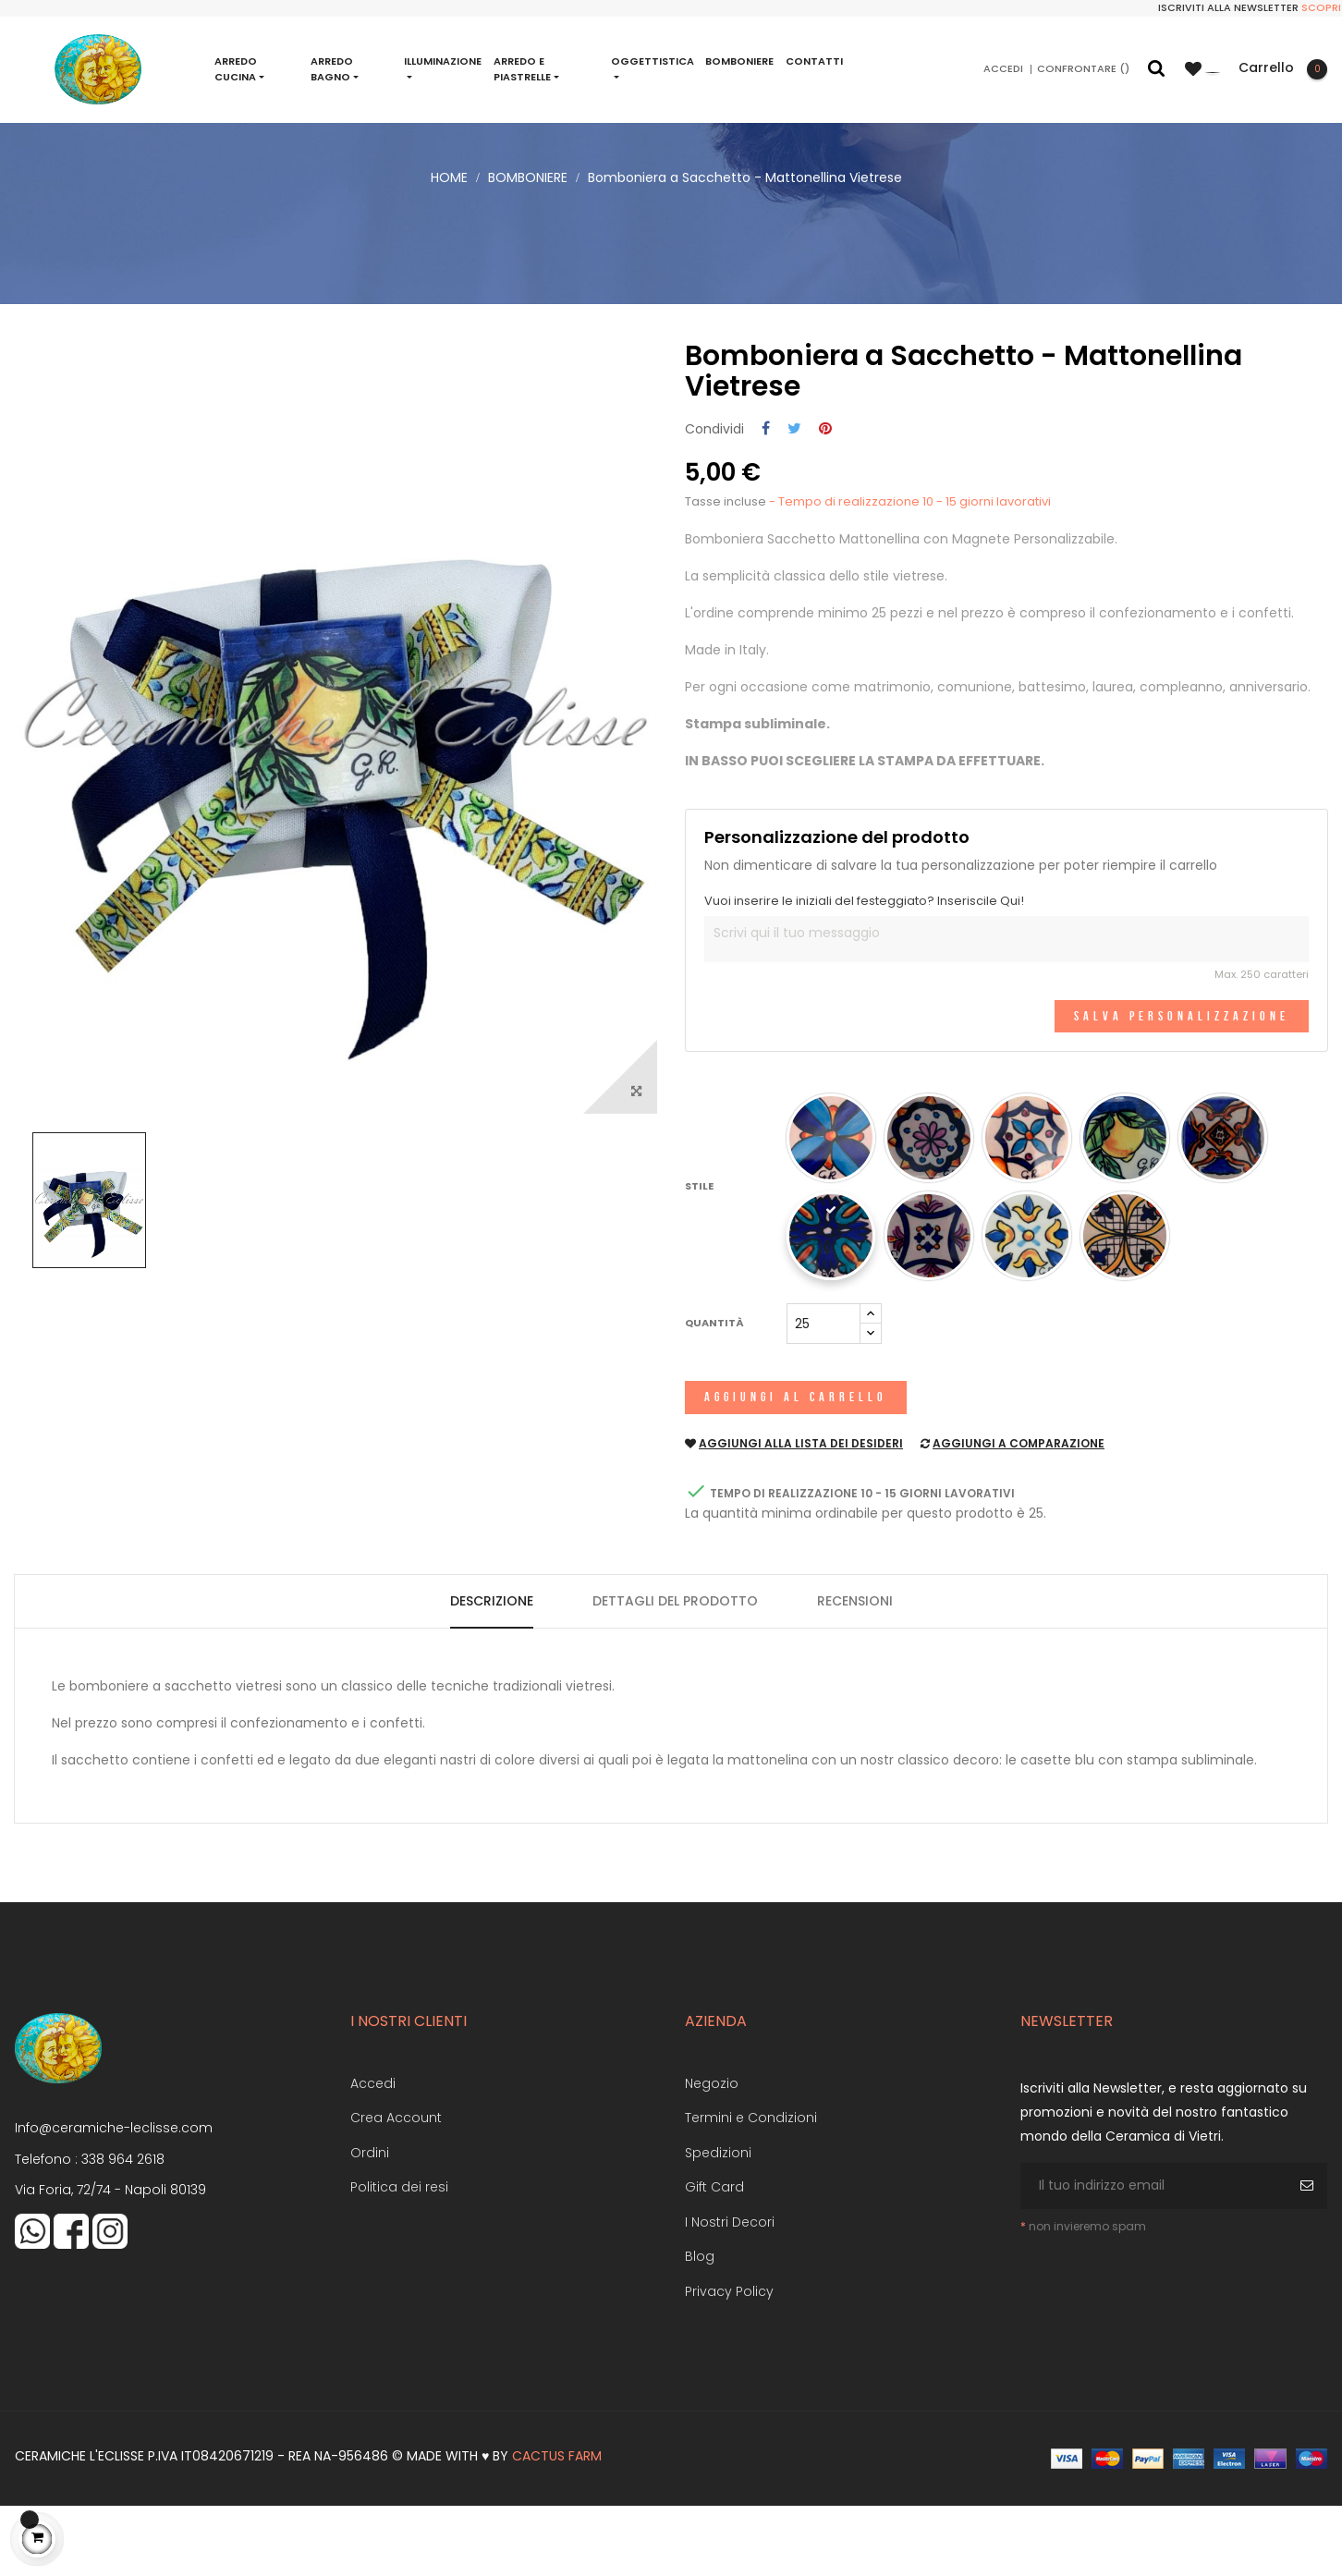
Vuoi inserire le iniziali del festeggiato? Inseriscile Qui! (864, 971)
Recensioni (855, 1671)
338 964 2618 (123, 2229)
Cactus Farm (557, 2527)
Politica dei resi (399, 2258)
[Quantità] (823, 1394)
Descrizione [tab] (491, 1671)
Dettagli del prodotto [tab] (675, 1671)
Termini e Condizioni (751, 2188)
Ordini (369, 2223)
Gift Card (714, 2258)
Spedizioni (718, 2223)
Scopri (1321, 7)
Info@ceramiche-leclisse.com (114, 2199)
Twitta (794, 499)
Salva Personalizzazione (1181, 1086)
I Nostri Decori (730, 2292)
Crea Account (396, 2188)
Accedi (373, 2153)
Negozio (711, 2153)
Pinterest (825, 499)
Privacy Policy (729, 2361)
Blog (699, 2327)
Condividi (766, 499)
